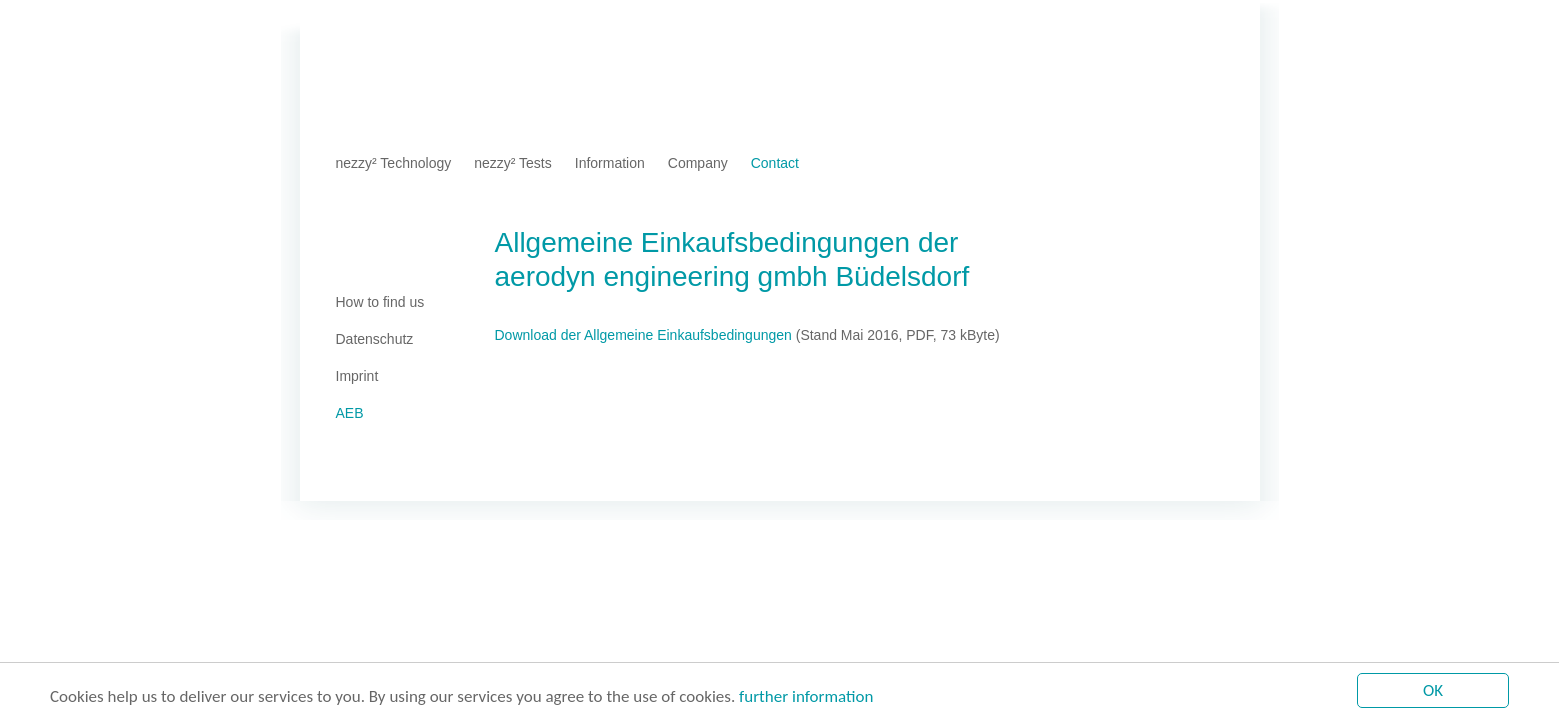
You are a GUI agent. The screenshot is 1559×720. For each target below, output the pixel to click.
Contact (775, 163)
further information (806, 697)
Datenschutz (483, 24)
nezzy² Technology (394, 163)
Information (610, 163)
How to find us (380, 302)
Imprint (408, 24)
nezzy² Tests (513, 163)
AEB (549, 24)
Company (698, 163)
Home (354, 24)
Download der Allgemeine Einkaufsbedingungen (643, 335)
